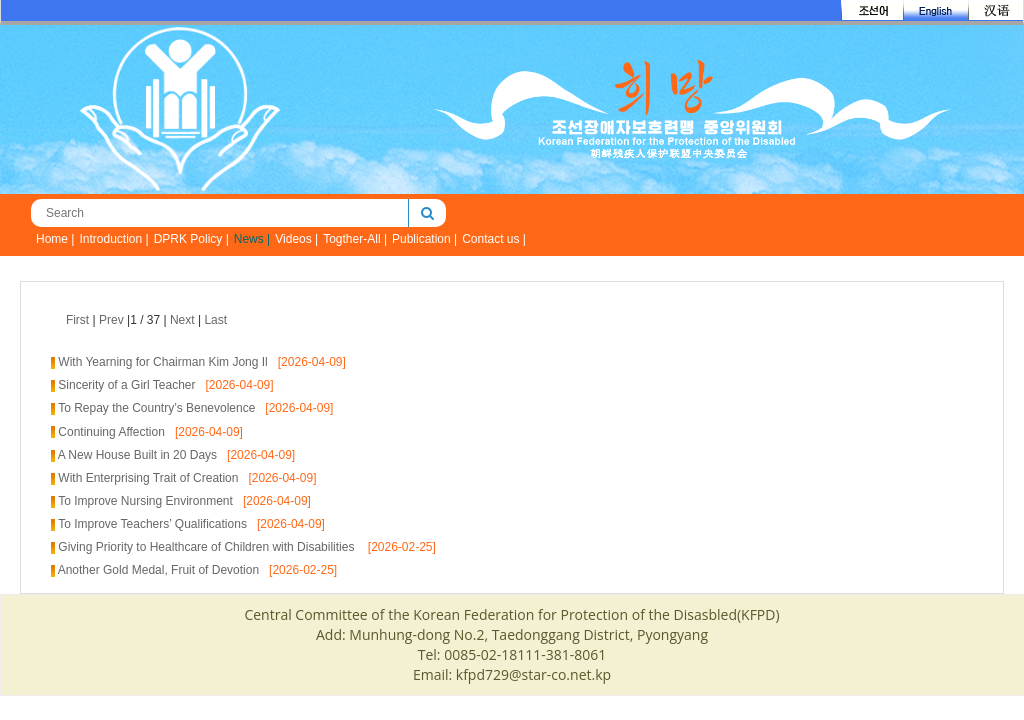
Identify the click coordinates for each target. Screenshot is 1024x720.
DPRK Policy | (191, 239)
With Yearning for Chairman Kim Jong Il (162, 362)
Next (182, 320)
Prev (111, 320)
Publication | (424, 239)
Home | (55, 239)
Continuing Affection (111, 432)
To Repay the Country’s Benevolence (156, 408)
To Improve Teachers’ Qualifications (152, 524)
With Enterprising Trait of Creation (148, 478)
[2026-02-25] (397, 547)
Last (215, 320)
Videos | (296, 239)
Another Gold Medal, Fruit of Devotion (158, 570)
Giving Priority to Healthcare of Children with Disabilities (207, 547)
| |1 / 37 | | (146, 320)
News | (252, 239)
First (77, 320)
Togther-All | (355, 239)
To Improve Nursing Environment (145, 501)
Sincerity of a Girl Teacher (126, 385)
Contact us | (494, 239)
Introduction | (113, 239)
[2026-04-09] (307, 362)
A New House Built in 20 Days (137, 455)
